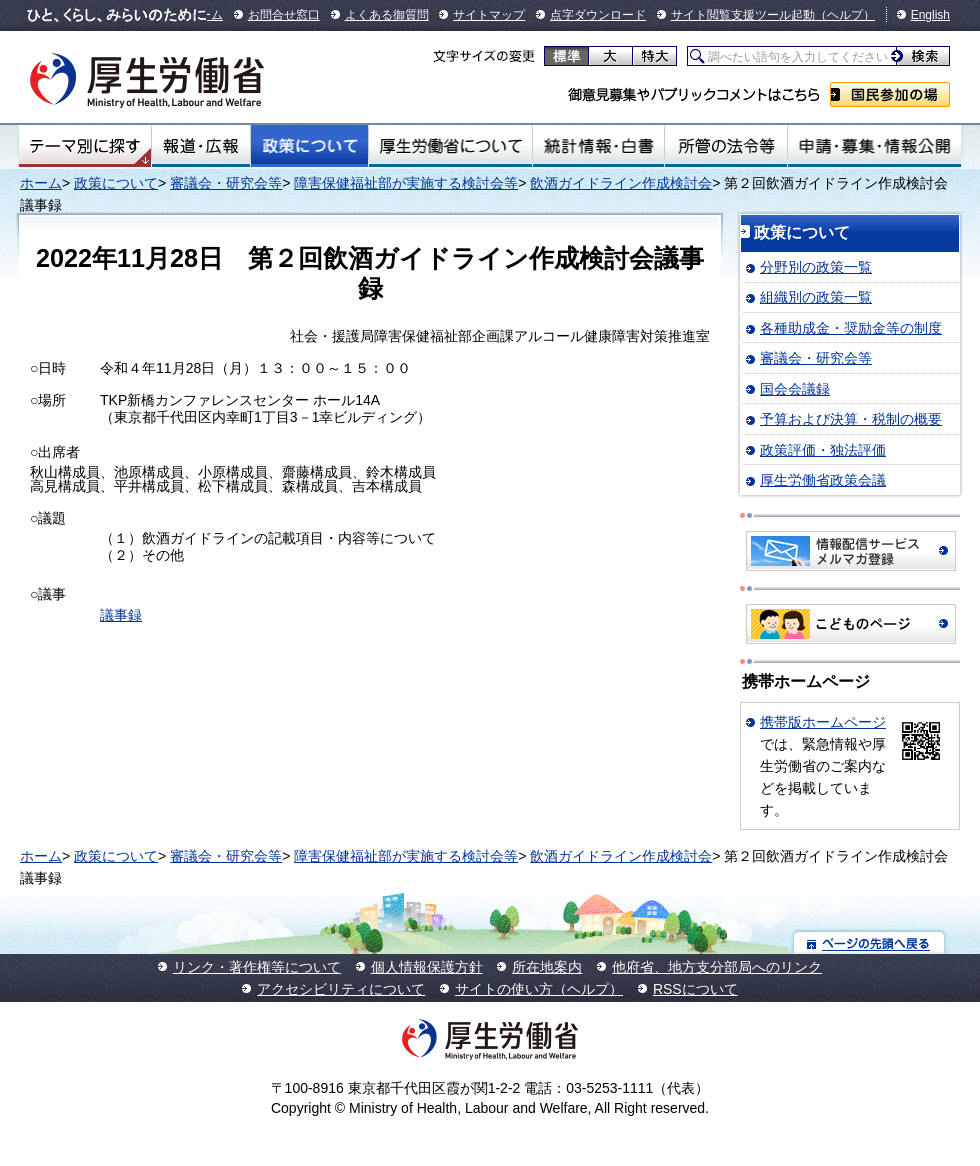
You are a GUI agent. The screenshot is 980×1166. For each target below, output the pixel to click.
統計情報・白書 (598, 146)
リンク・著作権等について (257, 967)
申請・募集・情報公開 (874, 146)
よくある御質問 (387, 15)
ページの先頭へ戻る (869, 942)
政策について (309, 146)
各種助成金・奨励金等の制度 (851, 328)
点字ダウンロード (598, 15)
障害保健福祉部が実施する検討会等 (406, 183)
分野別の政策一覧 (816, 267)
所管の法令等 (725, 146)
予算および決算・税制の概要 (851, 419)
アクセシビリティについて (341, 989)
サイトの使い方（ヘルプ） (539, 989)
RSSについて (695, 989)
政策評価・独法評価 (823, 450)
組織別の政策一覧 (816, 297)
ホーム (41, 183)
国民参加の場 (890, 94)
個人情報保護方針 (427, 967)
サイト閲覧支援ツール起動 (743, 15)
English (930, 15)
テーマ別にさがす (85, 146)
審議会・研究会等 (226, 183)
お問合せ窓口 (284, 15)
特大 (654, 56)
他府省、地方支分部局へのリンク (717, 967)
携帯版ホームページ (823, 722)
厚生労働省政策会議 (823, 480)
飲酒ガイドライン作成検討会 (621, 183)
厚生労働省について (451, 146)
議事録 (121, 615)
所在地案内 (547, 967)
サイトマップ (489, 15)
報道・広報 (201, 146)
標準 (566, 56)
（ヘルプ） (845, 15)
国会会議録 (795, 389)
